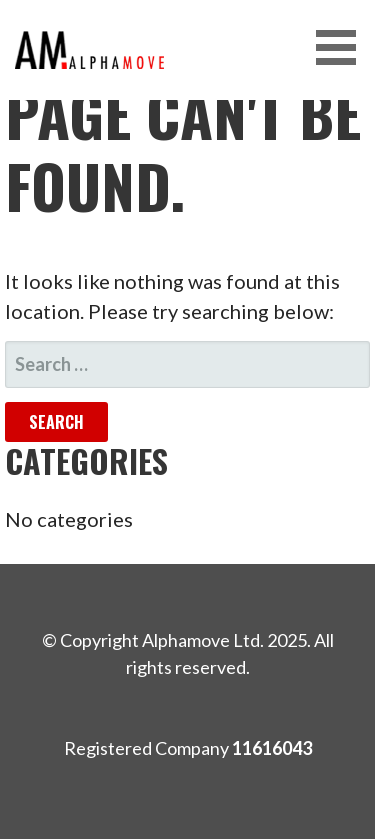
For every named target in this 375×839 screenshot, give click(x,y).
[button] (343, 47)
